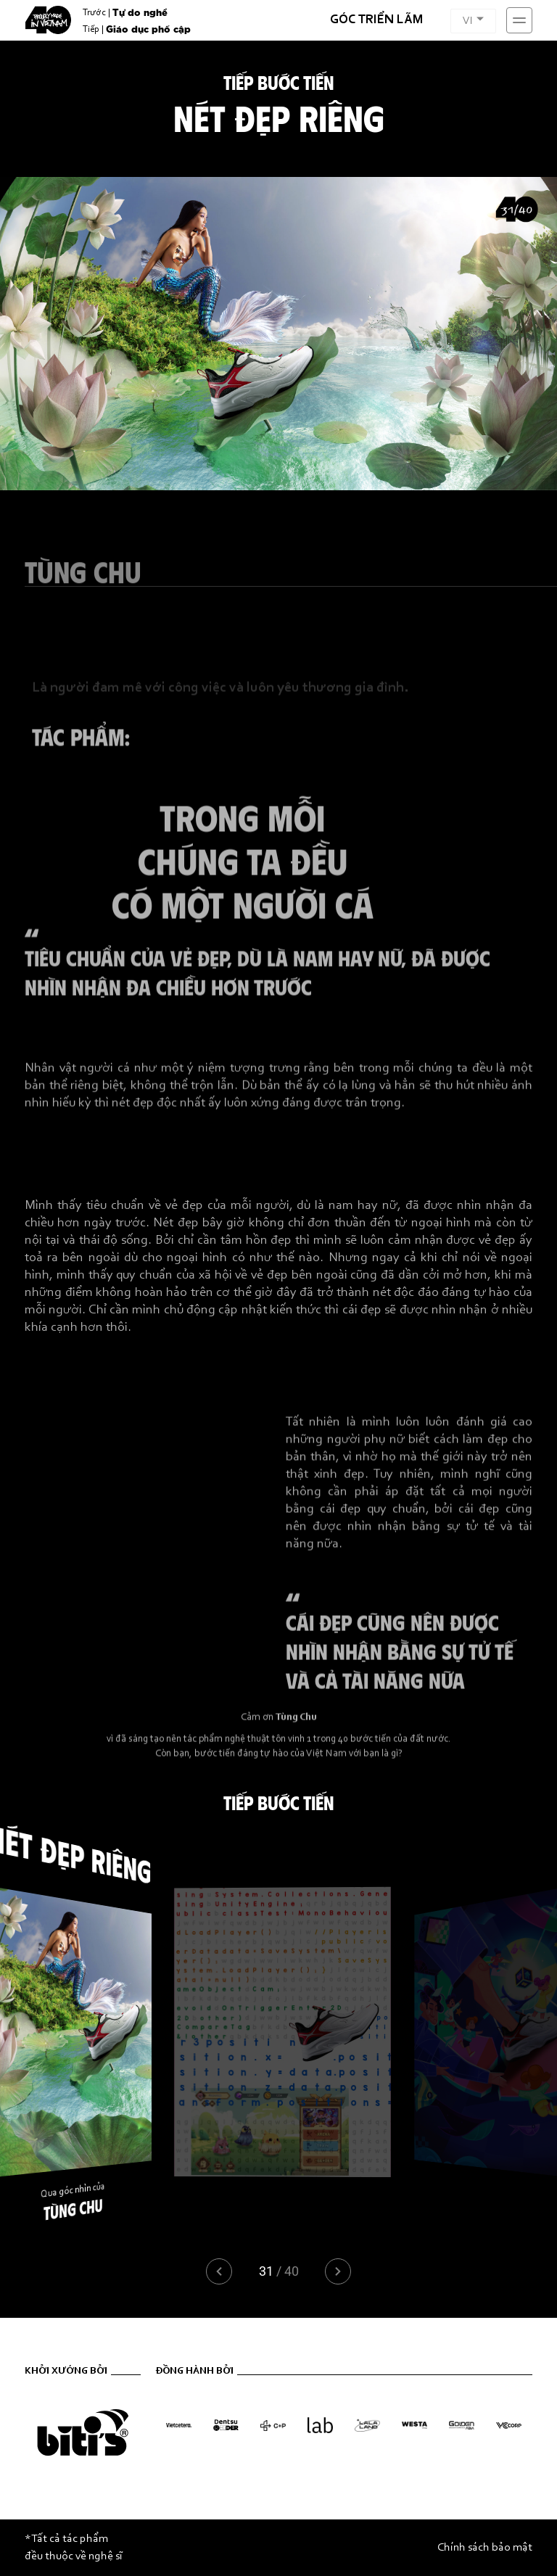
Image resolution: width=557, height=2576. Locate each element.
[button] (338, 2271)
